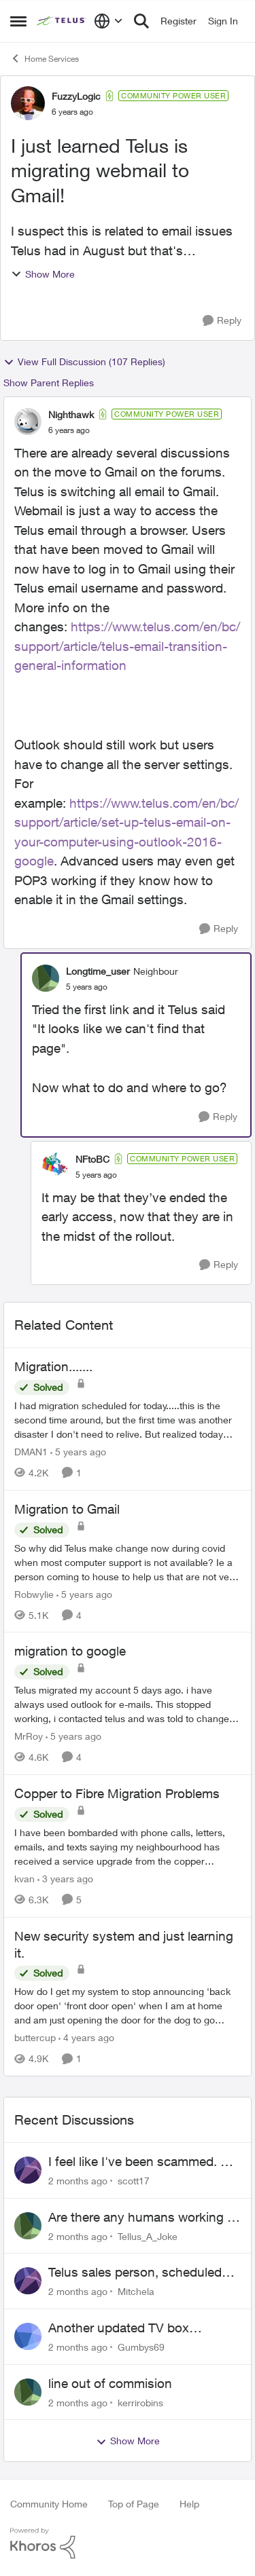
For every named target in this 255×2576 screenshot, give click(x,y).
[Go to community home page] (62, 21)
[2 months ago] (77, 2180)
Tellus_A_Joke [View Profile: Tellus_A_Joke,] (147, 2235)
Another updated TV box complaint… (118, 2328)
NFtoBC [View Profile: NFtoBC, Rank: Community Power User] (92, 1159)
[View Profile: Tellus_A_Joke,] (27, 2225)
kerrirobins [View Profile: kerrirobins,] (140, 2402)
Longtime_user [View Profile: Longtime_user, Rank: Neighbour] (98, 971)
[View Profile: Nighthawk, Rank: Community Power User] (27, 421)
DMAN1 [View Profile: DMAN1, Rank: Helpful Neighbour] (31, 1451)
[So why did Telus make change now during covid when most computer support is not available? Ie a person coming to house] (127, 1561)
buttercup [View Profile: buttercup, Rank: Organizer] (35, 2037)
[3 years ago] (65, 1878)
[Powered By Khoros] (127, 2543)
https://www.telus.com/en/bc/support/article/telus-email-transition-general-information (127, 646)
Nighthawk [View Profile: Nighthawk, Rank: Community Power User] (71, 414)
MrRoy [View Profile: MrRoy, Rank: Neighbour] (28, 1736)
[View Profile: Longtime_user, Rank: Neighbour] (45, 978)
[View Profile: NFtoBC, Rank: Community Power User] (55, 1166)
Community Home (49, 2503)
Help (189, 2503)
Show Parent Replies (48, 382)
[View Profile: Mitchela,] (27, 2280)
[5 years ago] (78, 1451)
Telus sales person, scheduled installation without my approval (139, 2272)
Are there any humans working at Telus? (143, 2217)
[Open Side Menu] (18, 21)
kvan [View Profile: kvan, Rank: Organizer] (24, 1878)
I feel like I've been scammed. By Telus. (142, 2162)
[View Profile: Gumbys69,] (27, 2336)
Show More (43, 274)
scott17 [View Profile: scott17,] (134, 2180)
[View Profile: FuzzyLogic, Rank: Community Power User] (28, 103)
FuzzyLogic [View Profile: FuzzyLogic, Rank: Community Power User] (76, 96)
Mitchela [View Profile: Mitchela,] (136, 2291)
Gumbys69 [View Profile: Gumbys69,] (141, 2347)
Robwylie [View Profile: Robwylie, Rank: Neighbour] (34, 1593)
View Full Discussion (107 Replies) (84, 362)
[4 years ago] (86, 2037)
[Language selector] (108, 21)
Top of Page (133, 2503)
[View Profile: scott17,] (27, 2170)
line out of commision (110, 2383)
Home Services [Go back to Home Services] (44, 58)
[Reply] (222, 321)
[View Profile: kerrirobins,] (27, 2392)
